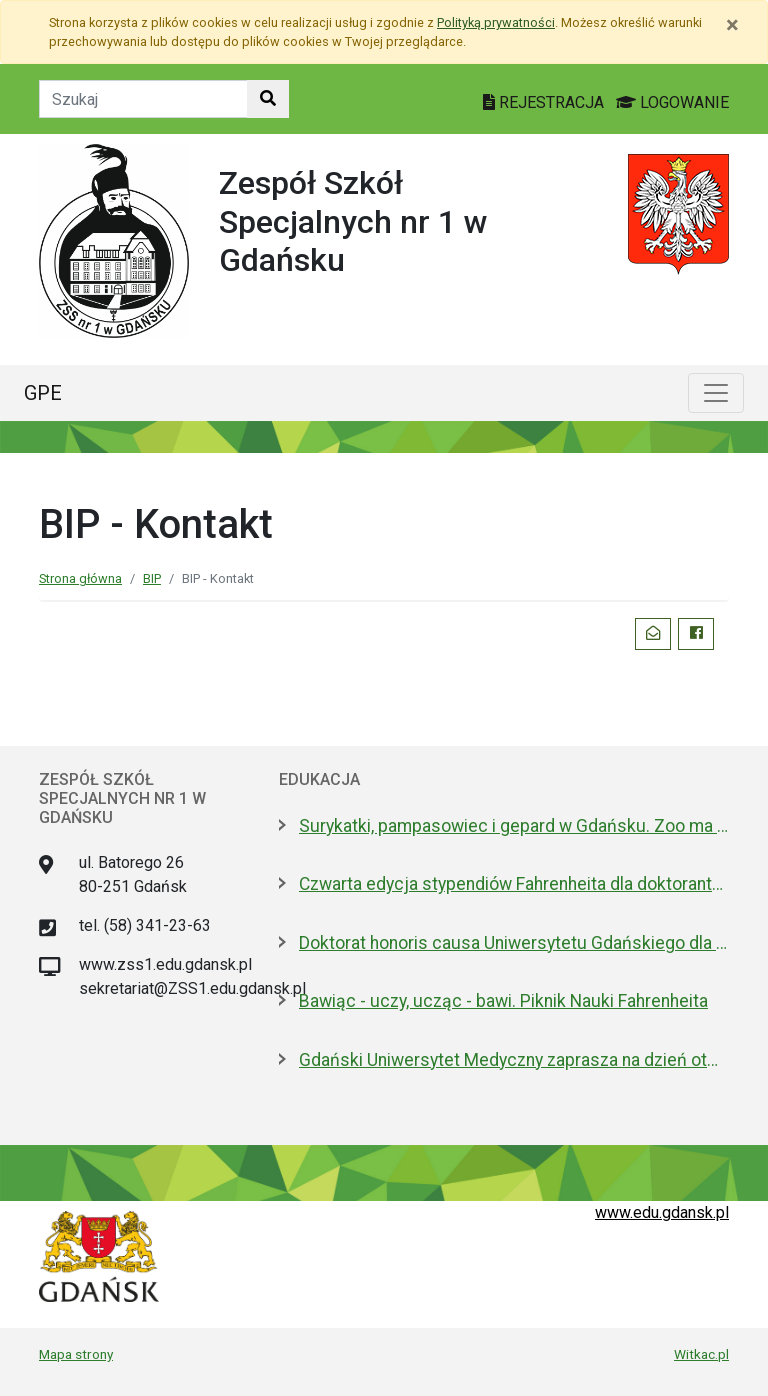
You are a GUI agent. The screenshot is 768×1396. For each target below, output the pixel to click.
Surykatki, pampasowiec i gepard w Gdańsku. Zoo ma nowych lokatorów (514, 826)
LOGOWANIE (672, 102)
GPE (43, 393)
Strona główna (80, 578)
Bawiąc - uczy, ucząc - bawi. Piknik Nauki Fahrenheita (503, 1001)
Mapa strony (76, 1354)
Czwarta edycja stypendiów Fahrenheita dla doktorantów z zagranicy (514, 884)
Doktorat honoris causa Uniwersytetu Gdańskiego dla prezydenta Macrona (514, 943)
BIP (152, 578)
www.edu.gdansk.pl (662, 1212)
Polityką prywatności (496, 22)
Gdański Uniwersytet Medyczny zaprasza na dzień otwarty (514, 1060)
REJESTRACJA (545, 102)
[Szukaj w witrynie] (268, 99)
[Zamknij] (732, 25)
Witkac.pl (701, 1354)
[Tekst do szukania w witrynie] (143, 99)
